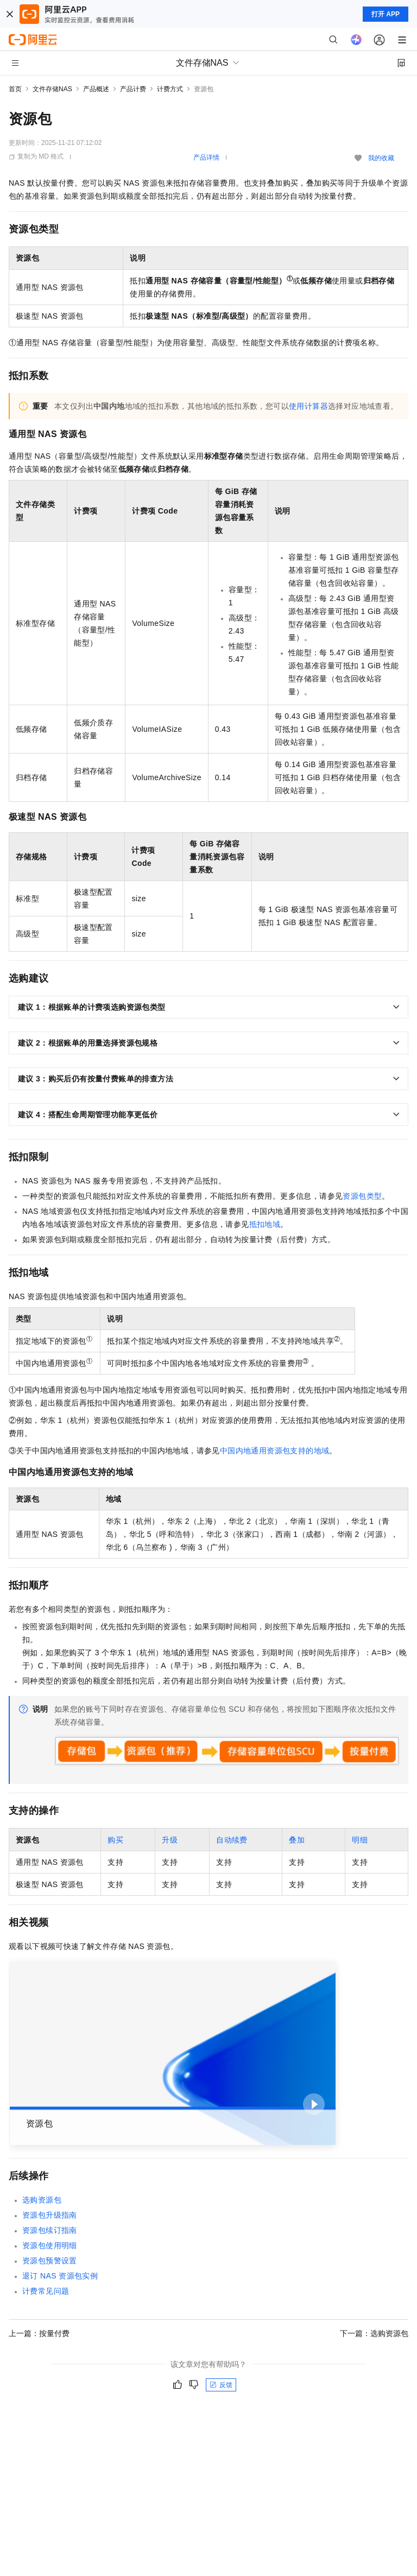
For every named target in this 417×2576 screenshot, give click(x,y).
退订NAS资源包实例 (60, 2275)
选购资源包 (41, 2199)
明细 (360, 1840)
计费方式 (170, 89)
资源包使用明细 (49, 2245)
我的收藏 (381, 158)
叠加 (297, 1840)
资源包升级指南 (49, 2215)
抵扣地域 (265, 1224)
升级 (170, 1840)
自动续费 (232, 1840)
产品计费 (133, 89)
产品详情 (206, 157)
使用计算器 (308, 406)
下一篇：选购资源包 (374, 2333)
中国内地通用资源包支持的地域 (275, 1450)
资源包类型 (362, 1196)
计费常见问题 (45, 2291)
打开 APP (385, 14)
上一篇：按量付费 (39, 2333)
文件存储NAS (52, 89)
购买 (115, 1840)
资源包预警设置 (49, 2260)
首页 (15, 89)
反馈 (221, 2385)
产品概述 (96, 89)
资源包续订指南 (49, 2230)
